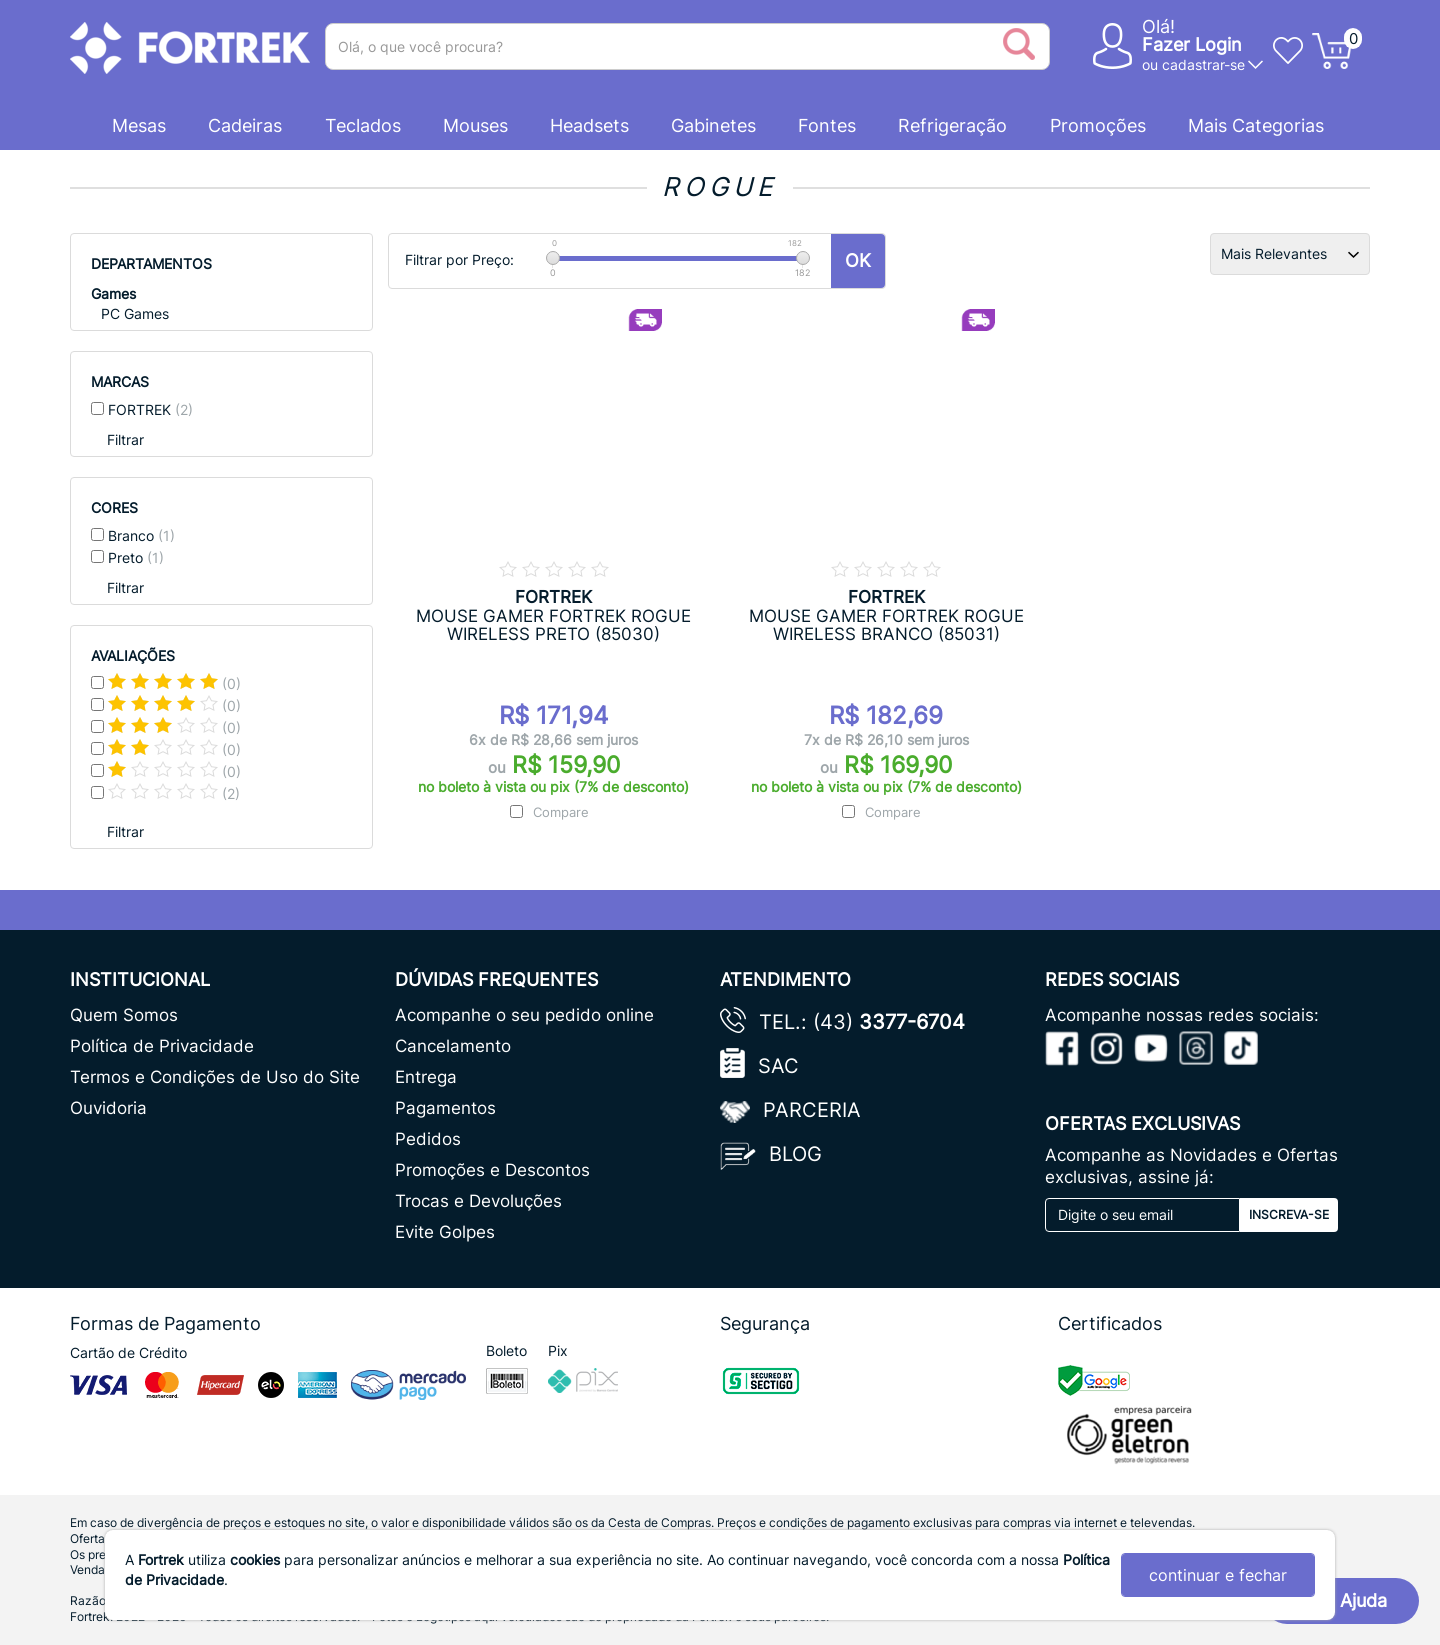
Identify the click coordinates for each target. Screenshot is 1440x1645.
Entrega (426, 1077)
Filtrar (125, 439)
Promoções (1098, 125)
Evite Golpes (445, 1232)
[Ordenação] (1290, 254)
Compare (561, 812)
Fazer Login (1192, 44)
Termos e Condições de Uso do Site (215, 1077)
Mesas (139, 125)
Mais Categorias (1256, 125)
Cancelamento (453, 1046)
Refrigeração (952, 125)
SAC (778, 1066)
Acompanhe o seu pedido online (524, 1015)
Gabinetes (713, 125)
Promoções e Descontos (492, 1170)
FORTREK (150, 409)
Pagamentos (445, 1108)
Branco (141, 535)
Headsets (589, 125)
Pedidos (428, 1139)
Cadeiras (245, 125)
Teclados (363, 125)
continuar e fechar (1218, 1575)
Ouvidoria (108, 1108)
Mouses (475, 125)
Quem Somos (124, 1015)
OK (858, 260)
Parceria (812, 1110)
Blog (795, 1154)
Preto (136, 557)
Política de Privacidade (162, 1046)
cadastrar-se (1203, 64)
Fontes (827, 125)
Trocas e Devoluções (478, 1201)
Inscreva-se (1289, 1214)
